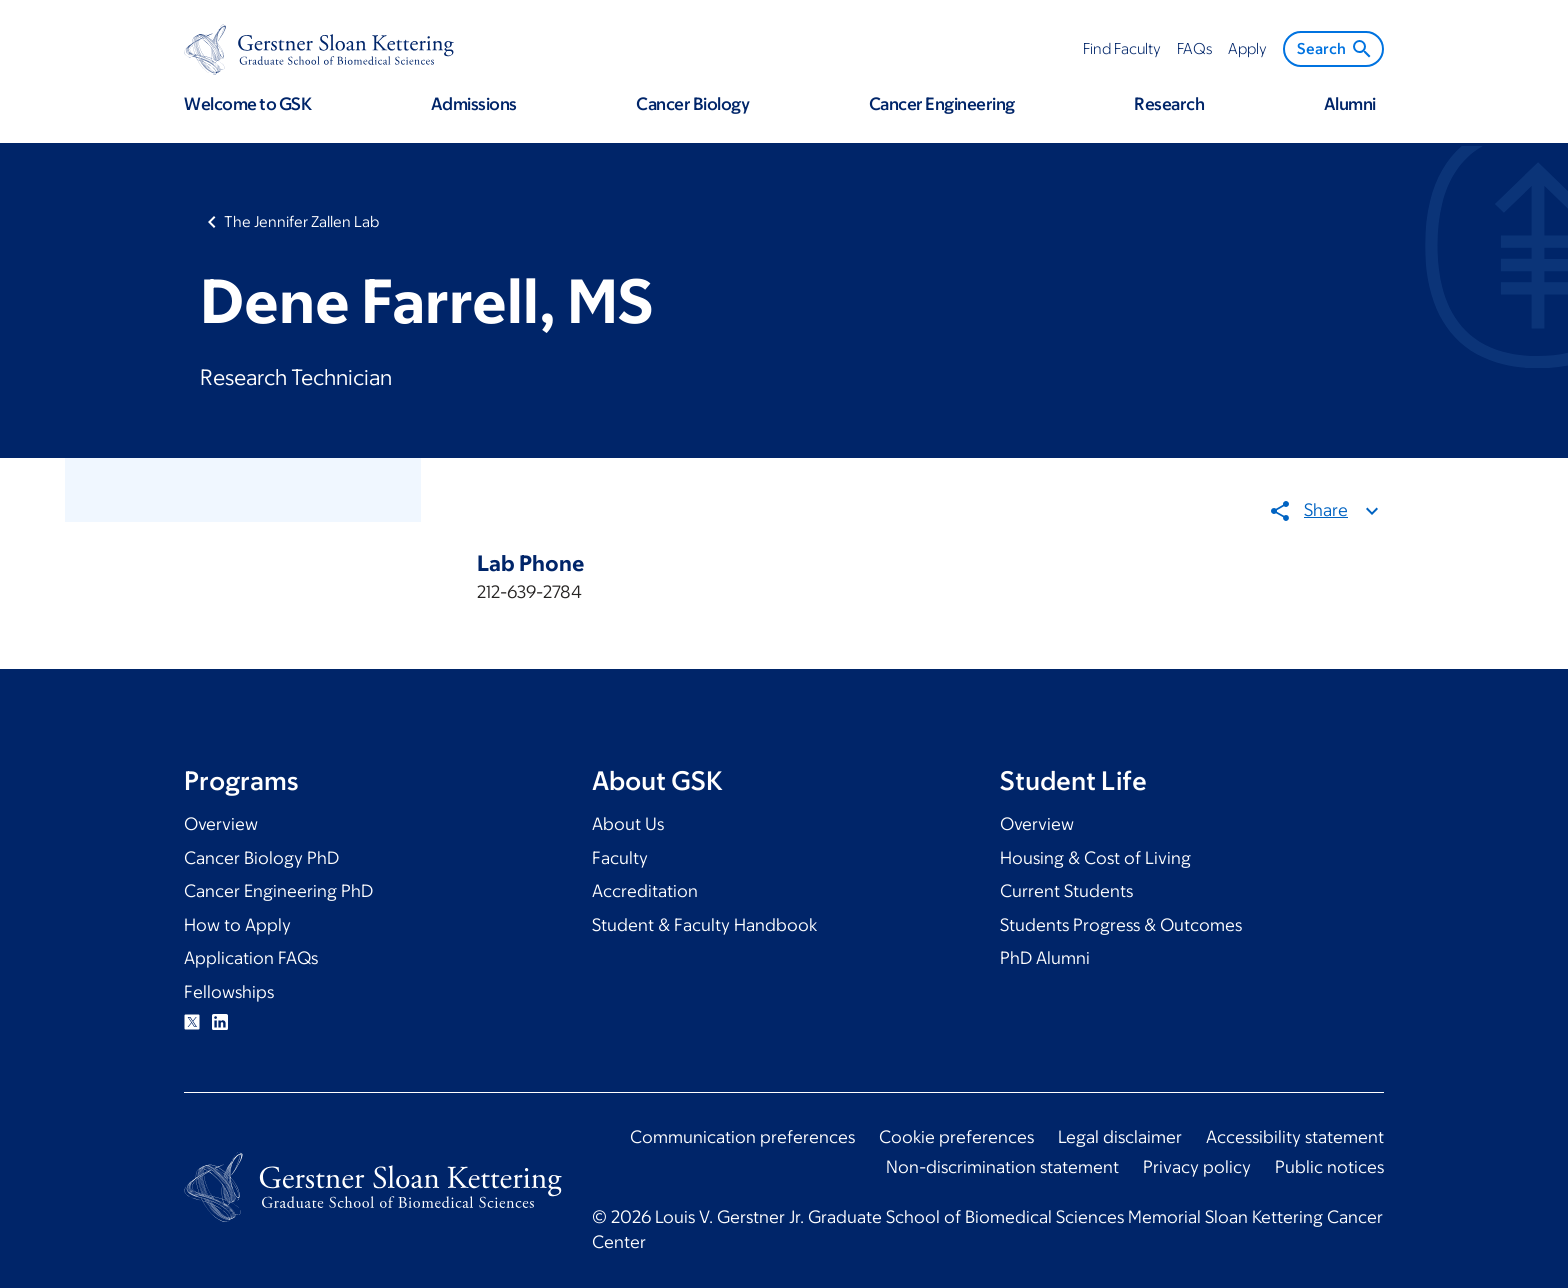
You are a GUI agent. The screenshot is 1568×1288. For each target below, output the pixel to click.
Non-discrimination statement (1002, 1167)
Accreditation (645, 891)
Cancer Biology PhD (261, 858)
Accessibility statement (1295, 1137)
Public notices (1329, 1167)
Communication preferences (742, 1137)
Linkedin (220, 1022)
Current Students (1066, 891)
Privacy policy (1197, 1167)
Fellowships (229, 992)
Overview (221, 824)
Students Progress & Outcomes (1121, 925)
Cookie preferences (956, 1137)
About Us (628, 824)
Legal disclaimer (1120, 1137)
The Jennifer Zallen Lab (301, 221)
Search (1335, 49)
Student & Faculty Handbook (704, 925)
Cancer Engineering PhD (278, 891)
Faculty (620, 858)
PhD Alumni (1045, 958)
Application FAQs (251, 958)
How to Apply (237, 925)
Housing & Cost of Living (1095, 858)
